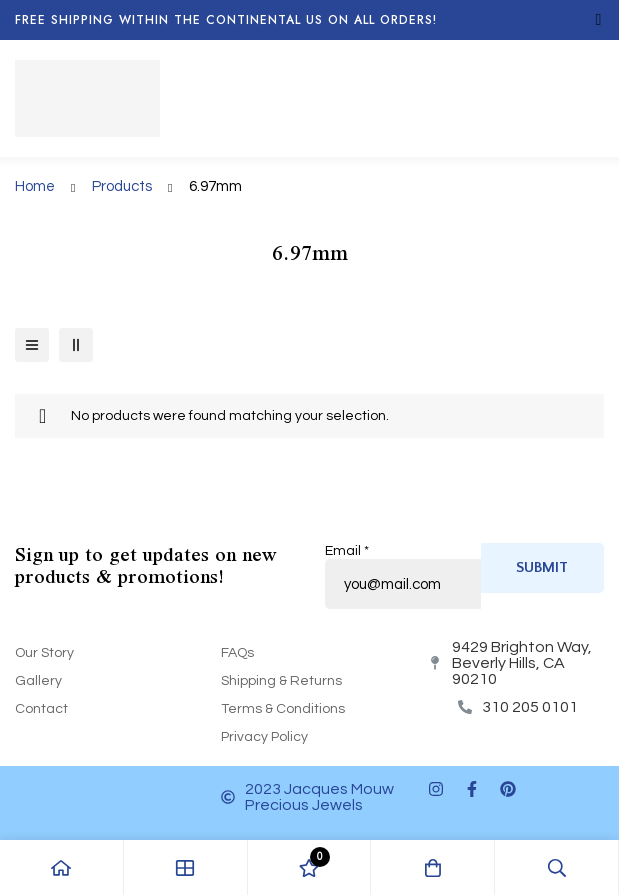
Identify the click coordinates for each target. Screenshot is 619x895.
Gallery (38, 681)
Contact (41, 709)
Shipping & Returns (281, 681)
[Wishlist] (310, 867)
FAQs (237, 653)
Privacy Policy (264, 737)
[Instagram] (436, 789)
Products (122, 186)
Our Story (44, 653)
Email (347, 551)
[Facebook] (472, 789)
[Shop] (186, 867)
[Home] (62, 867)
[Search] (557, 867)
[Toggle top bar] (599, 20)
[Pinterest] (508, 789)
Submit (542, 567)
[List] (32, 345)
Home (35, 186)
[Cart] (433, 867)
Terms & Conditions (283, 709)
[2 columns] (76, 345)
